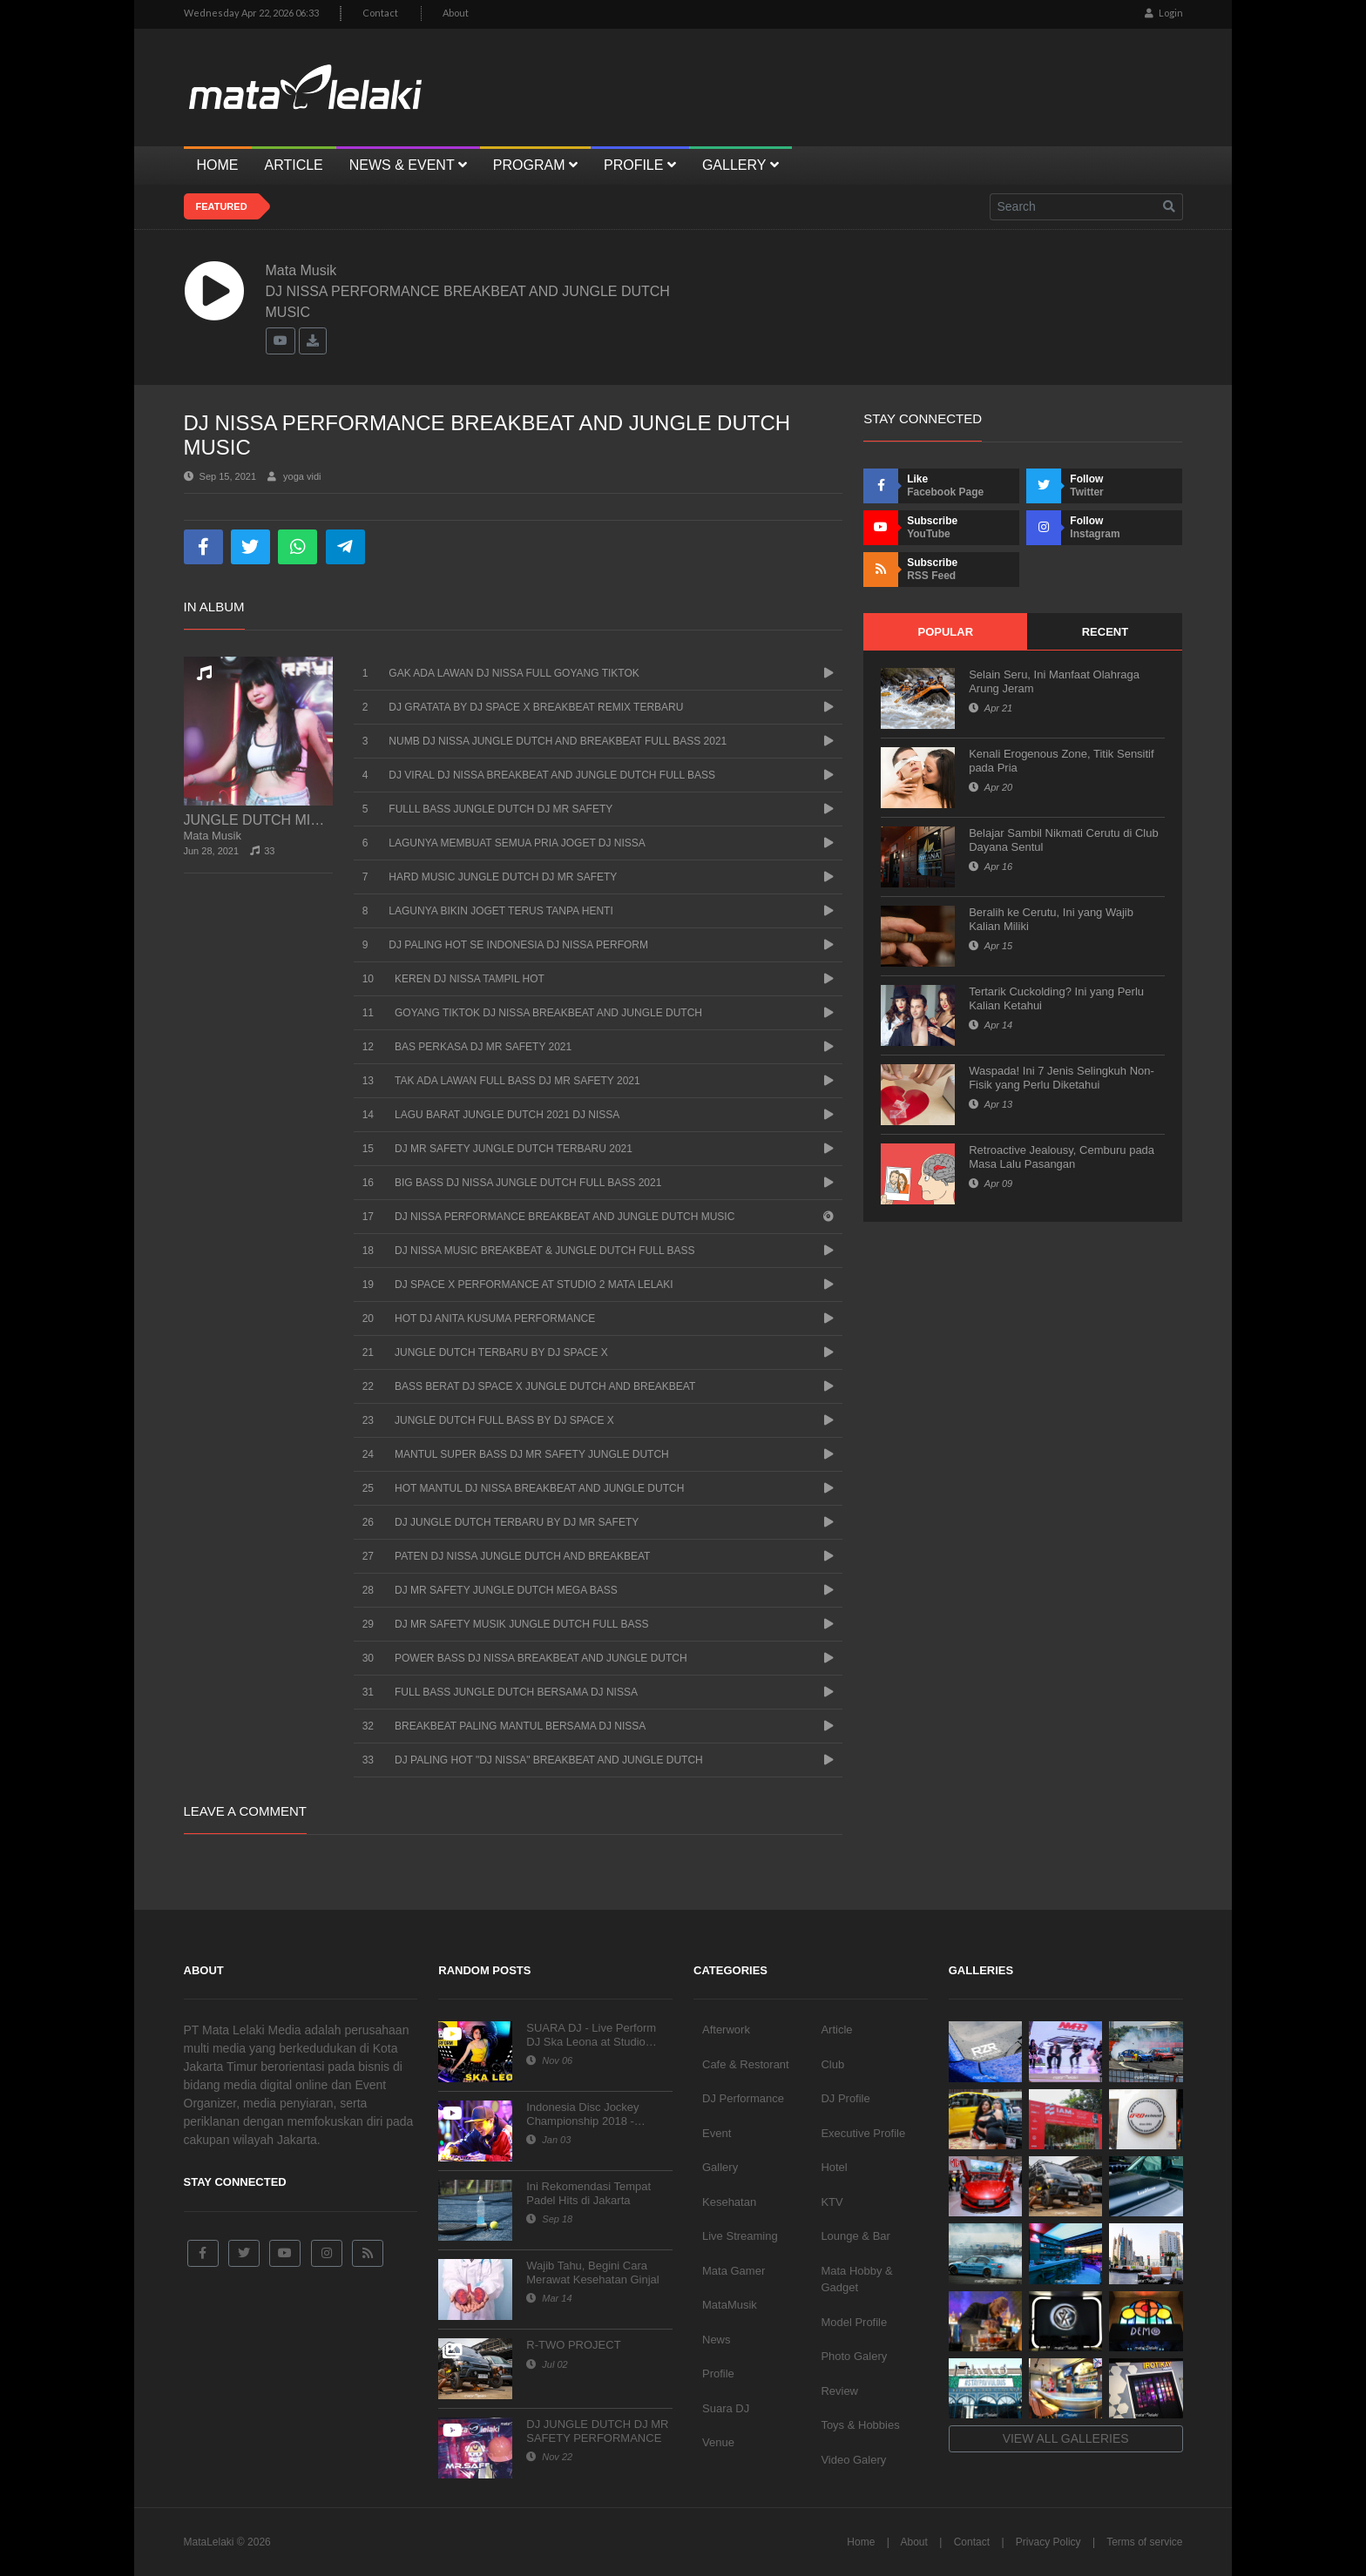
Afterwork (726, 2029)
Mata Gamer (733, 2270)
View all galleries (1066, 2438)
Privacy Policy (1048, 2542)
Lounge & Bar (855, 2235)
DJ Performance (743, 2098)
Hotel (834, 2167)
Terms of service (1144, 2542)
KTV (831, 2201)
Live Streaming (740, 2235)
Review (839, 2390)
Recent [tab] (1105, 631)
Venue (718, 2442)
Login (1164, 12)
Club (832, 2064)
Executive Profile (863, 2133)
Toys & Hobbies (860, 2424)
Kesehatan (729, 2201)
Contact (380, 12)
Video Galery (853, 2459)
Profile (718, 2373)
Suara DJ (725, 2408)
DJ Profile (845, 2098)
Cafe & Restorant (745, 2064)
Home (861, 2542)
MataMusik (729, 2304)
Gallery (720, 2167)
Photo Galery (854, 2356)
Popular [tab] (945, 631)
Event (716, 2133)
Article (836, 2029)
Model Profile (854, 2322)
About (456, 12)
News (716, 2339)
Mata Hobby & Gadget (856, 2279)
